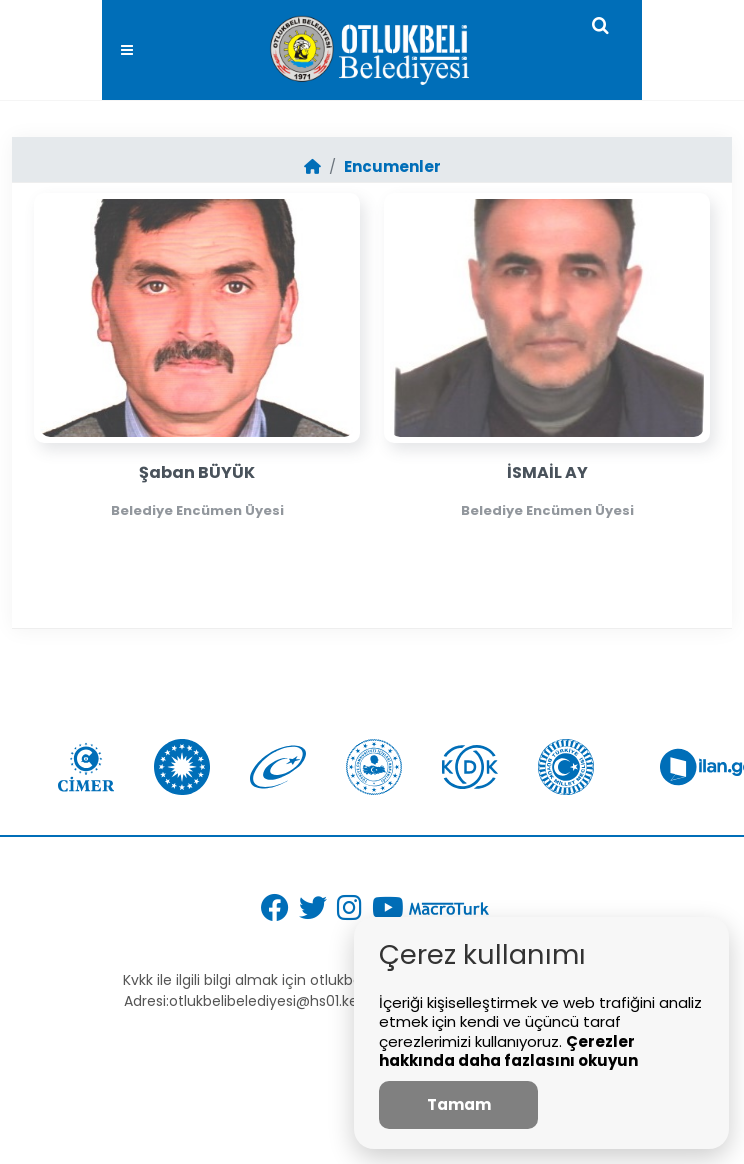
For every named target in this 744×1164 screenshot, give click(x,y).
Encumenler (392, 166)
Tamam (459, 1104)
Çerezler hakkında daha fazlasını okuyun (508, 1051)
